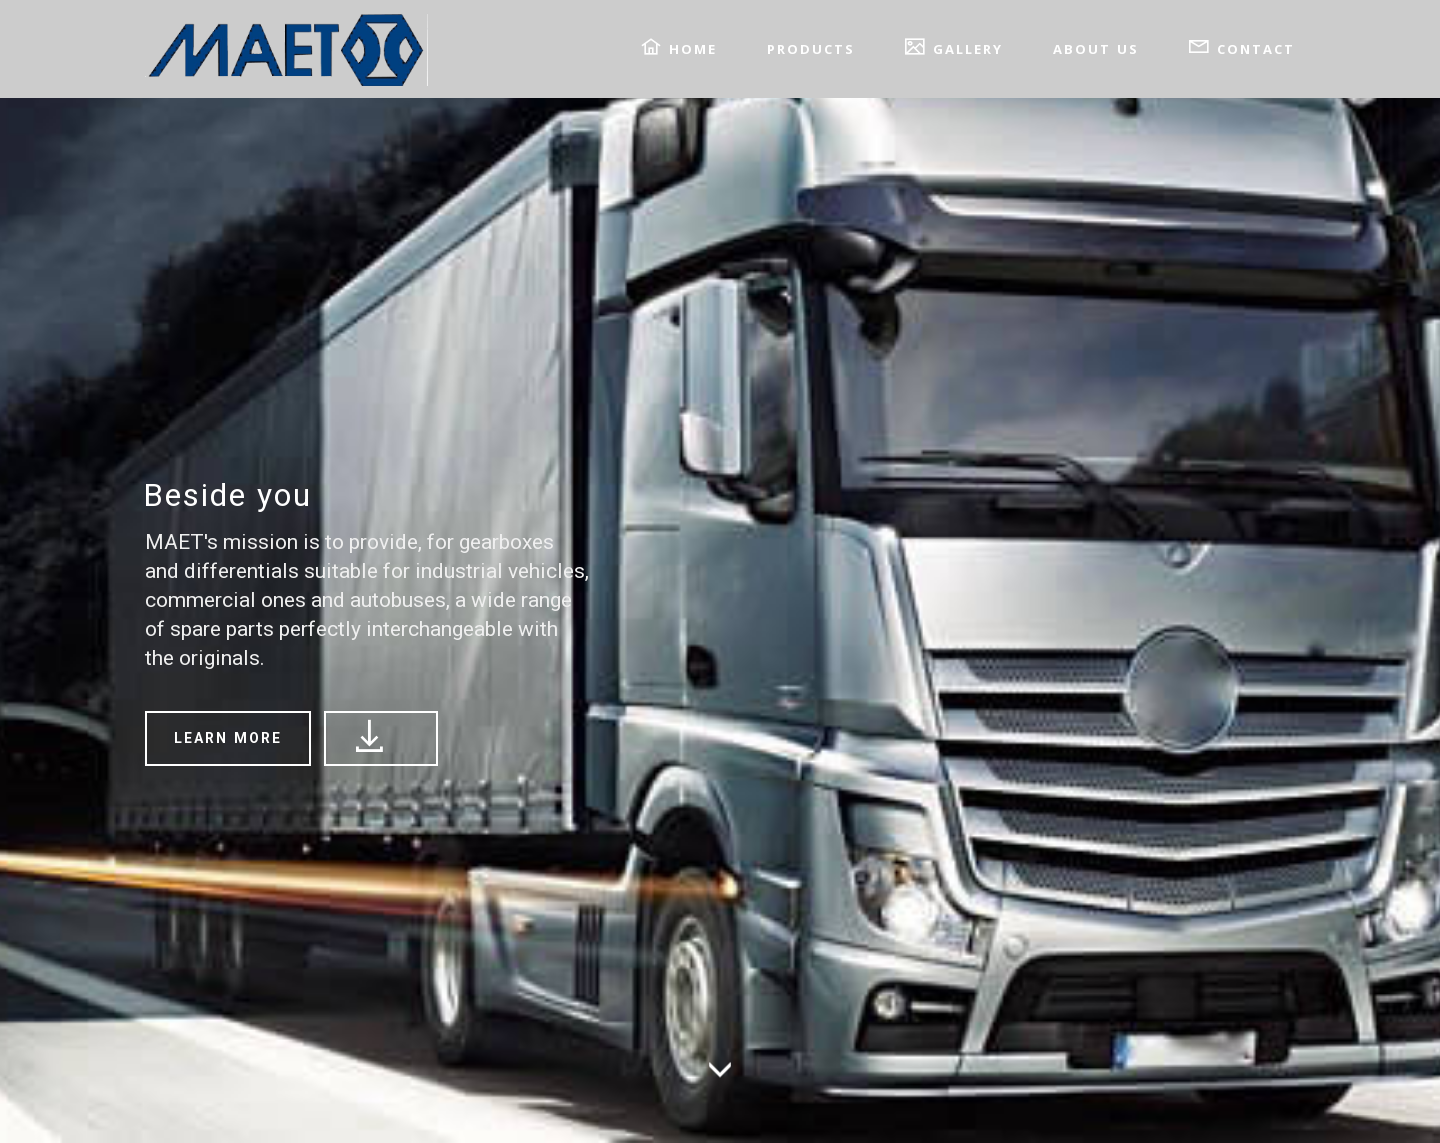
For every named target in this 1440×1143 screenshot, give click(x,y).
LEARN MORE (228, 738)
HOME (679, 47)
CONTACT (1242, 47)
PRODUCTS (811, 49)
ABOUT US (1096, 49)
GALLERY (954, 47)
